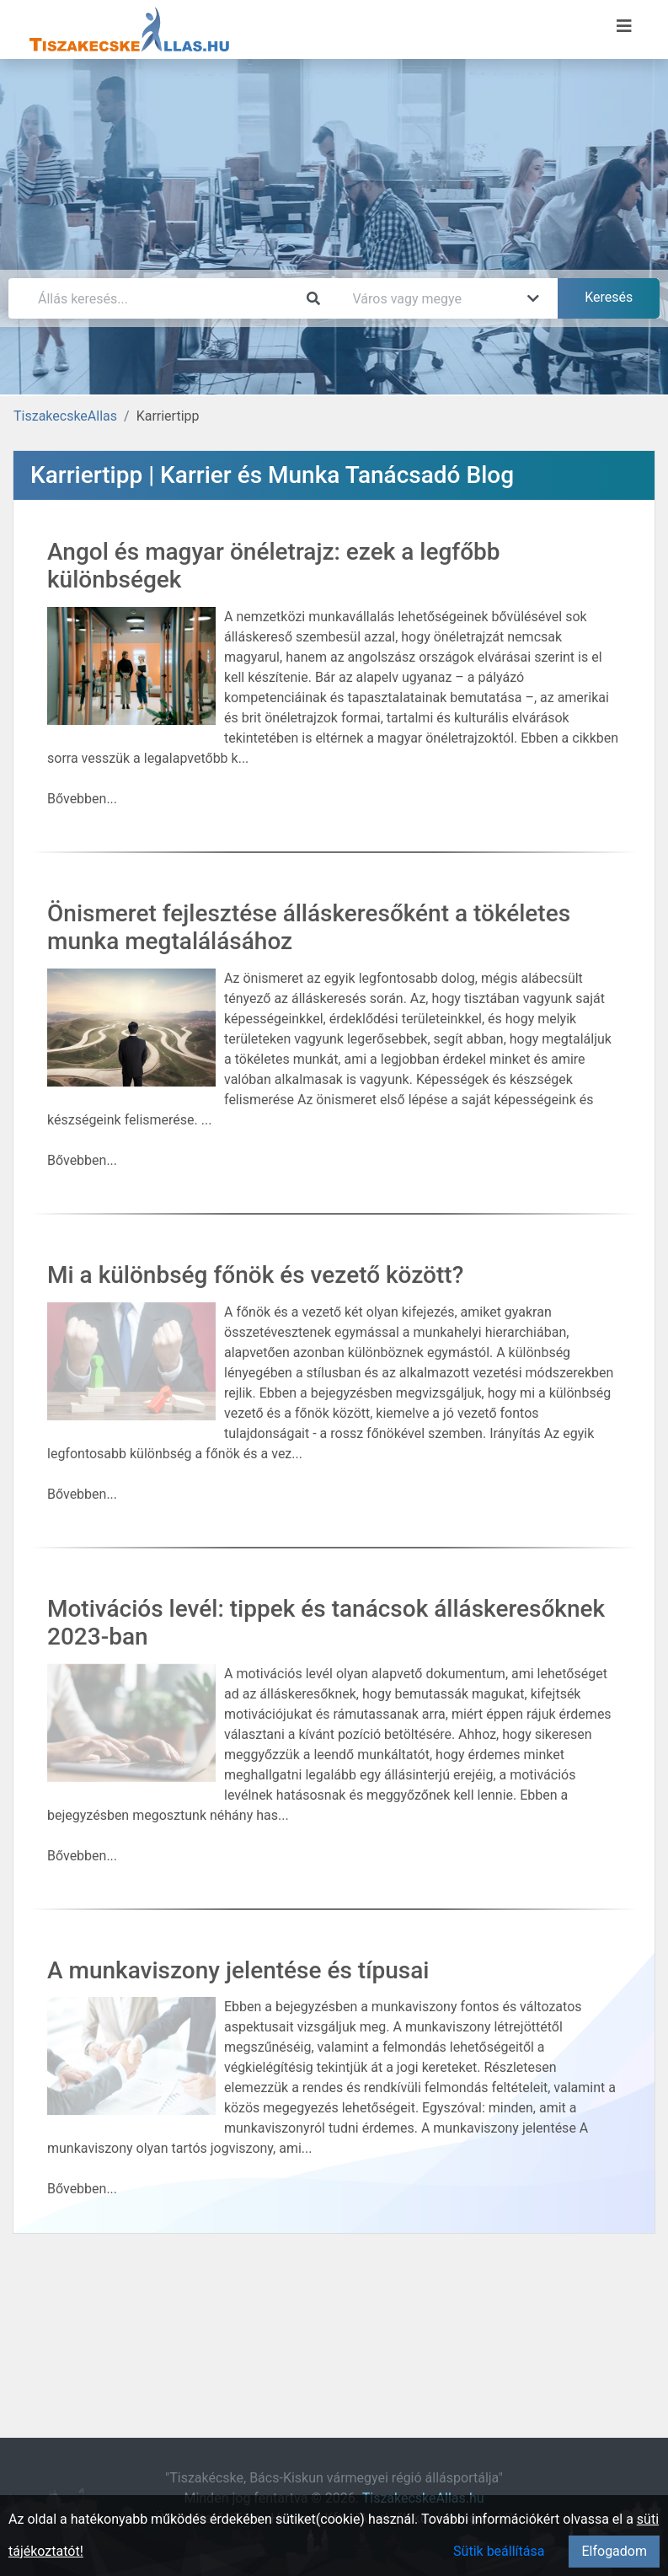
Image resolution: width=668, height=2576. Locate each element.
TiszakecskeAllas (65, 416)
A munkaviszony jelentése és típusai (238, 1970)
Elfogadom (614, 2551)
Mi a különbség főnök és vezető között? (255, 1275)
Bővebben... (82, 799)
